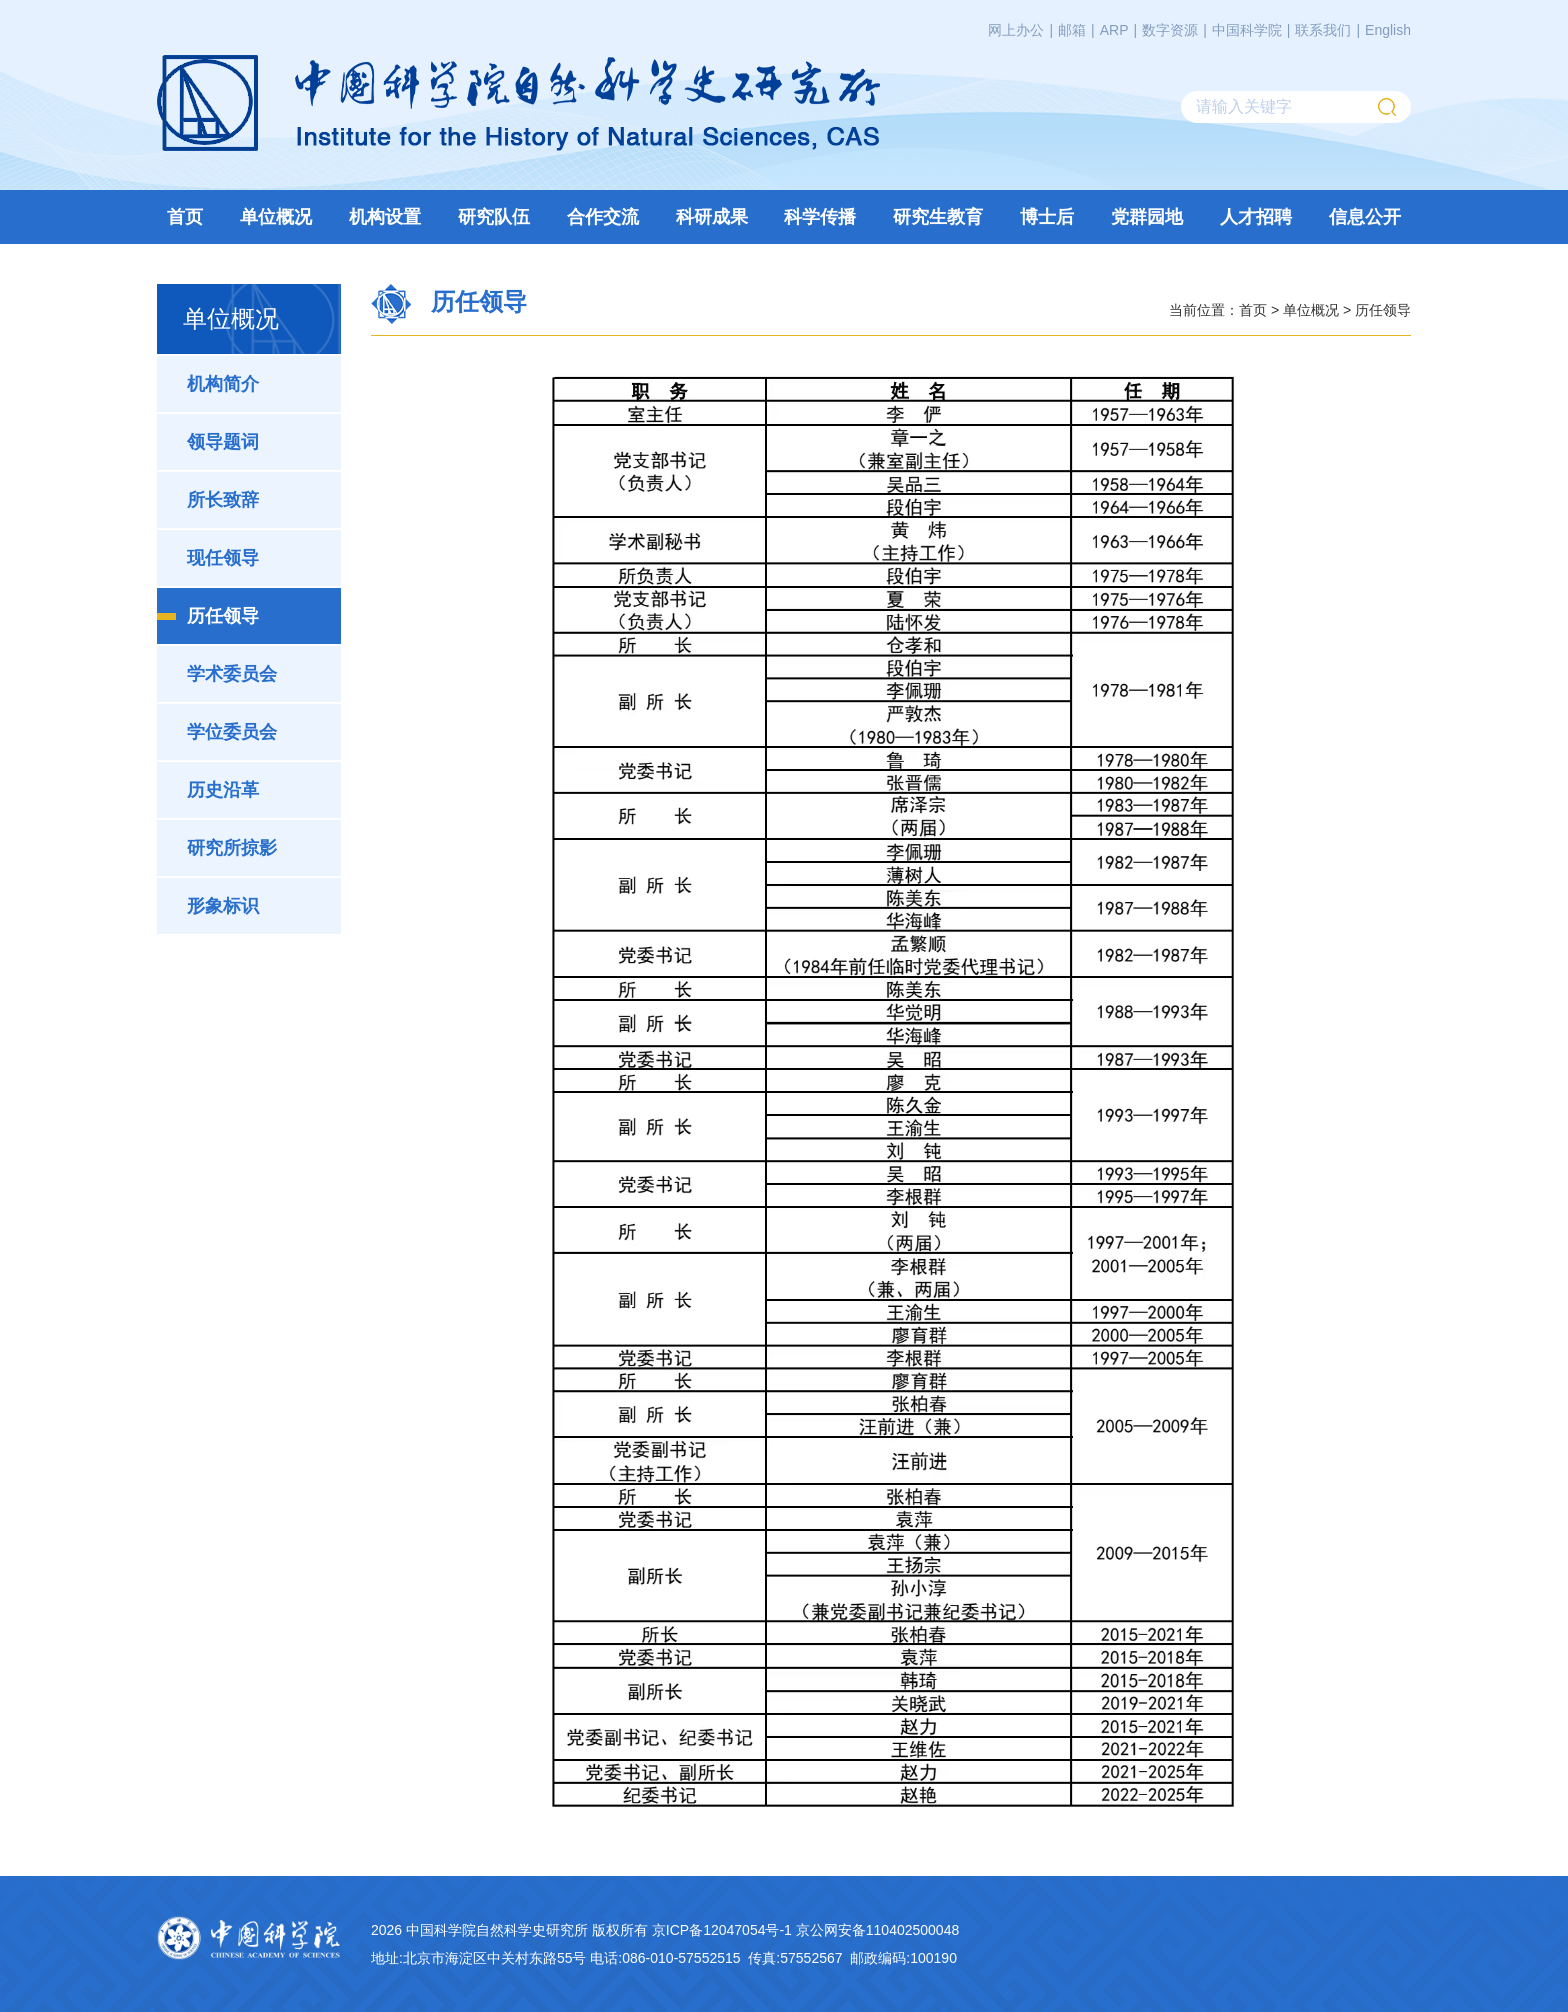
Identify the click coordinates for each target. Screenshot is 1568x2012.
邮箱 (1072, 30)
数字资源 (1170, 30)
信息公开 (1365, 217)
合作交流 (603, 217)
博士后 (1047, 217)
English (1388, 30)
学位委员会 (232, 732)
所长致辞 (223, 500)
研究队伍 (494, 217)
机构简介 (223, 384)
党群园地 (1147, 217)
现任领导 (223, 558)
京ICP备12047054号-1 (722, 1930)
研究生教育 (938, 217)
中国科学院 (1247, 30)
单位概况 (276, 217)
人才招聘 (1256, 217)
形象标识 (223, 906)
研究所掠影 (232, 848)
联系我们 (1323, 30)
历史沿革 (223, 790)
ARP (1114, 30)
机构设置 (385, 217)
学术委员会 (232, 674)
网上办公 (1016, 30)
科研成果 (712, 217)
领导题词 (223, 442)
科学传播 (820, 217)
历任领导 (223, 616)
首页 (185, 217)
